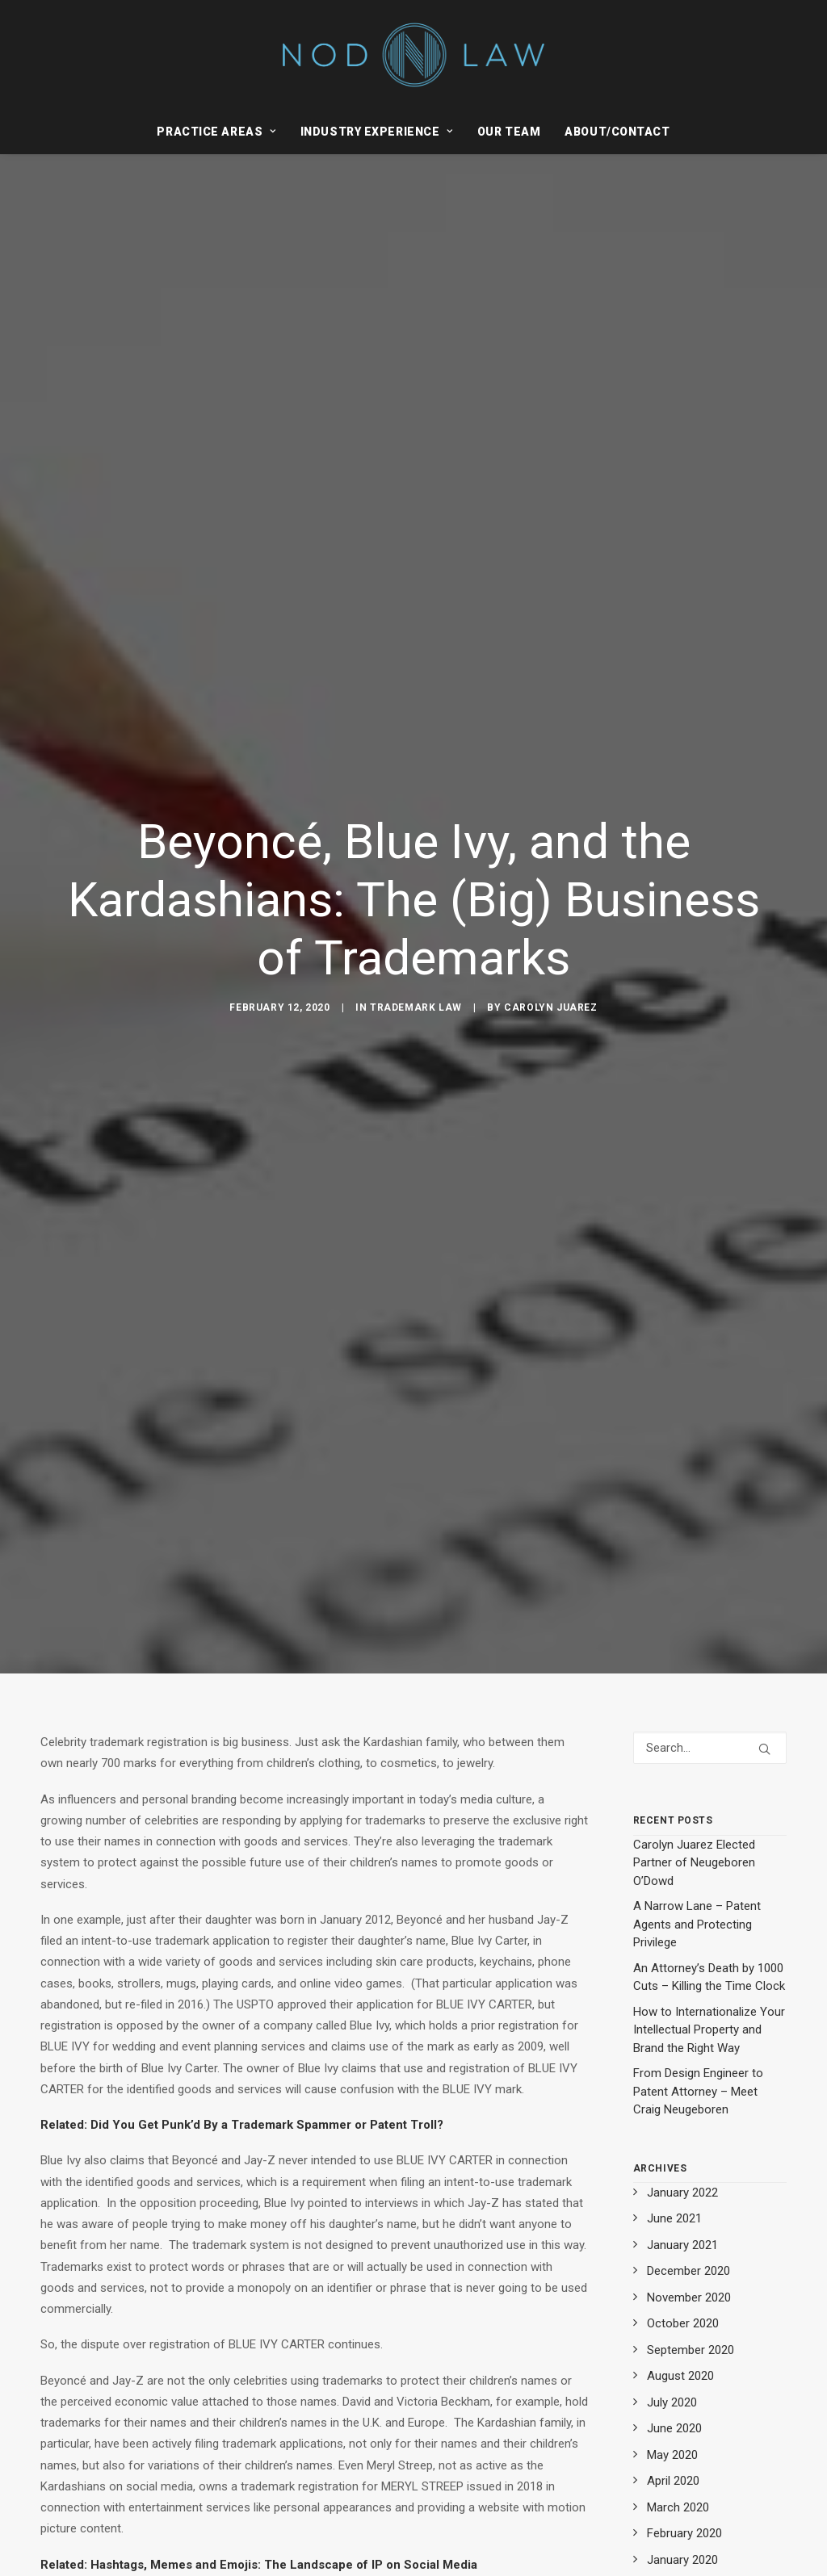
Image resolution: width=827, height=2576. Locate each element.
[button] (764, 1739)
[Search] (710, 1738)
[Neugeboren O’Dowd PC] (414, 55)
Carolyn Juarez (550, 1002)
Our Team (508, 131)
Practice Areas (216, 131)
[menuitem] (221, 131)
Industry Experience (376, 131)
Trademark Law (416, 1002)
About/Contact (617, 131)
